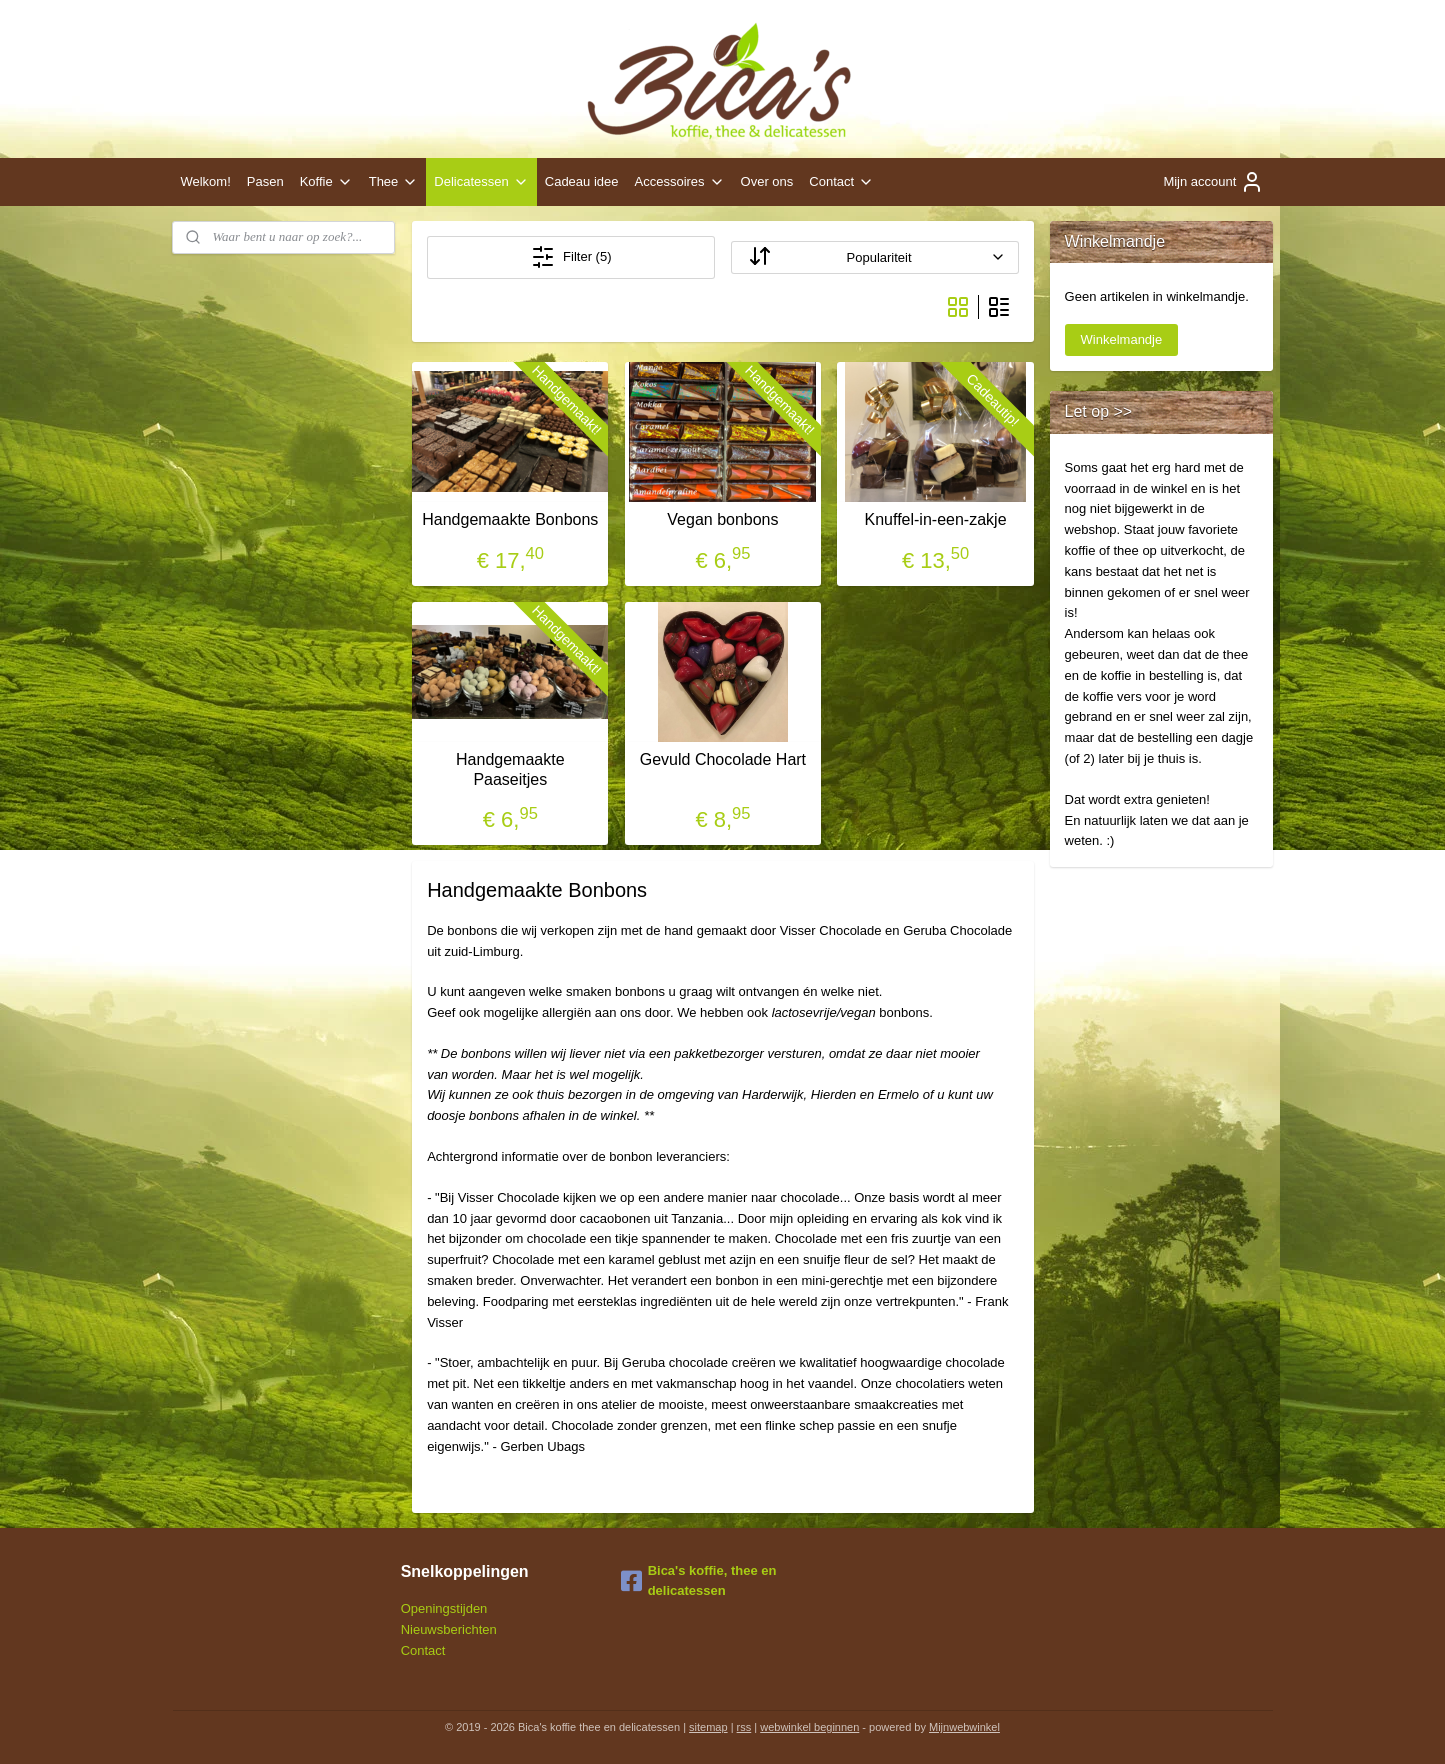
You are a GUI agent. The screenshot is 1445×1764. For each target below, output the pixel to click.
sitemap (708, 1727)
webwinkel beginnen (809, 1727)
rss (744, 1727)
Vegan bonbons (722, 519)
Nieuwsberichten (449, 1629)
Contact (841, 182)
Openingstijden (444, 1608)
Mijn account (1213, 182)
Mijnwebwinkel (964, 1727)
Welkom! (205, 181)
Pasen (265, 181)
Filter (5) (571, 257)
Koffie (326, 182)
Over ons (767, 181)
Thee (394, 182)
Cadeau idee (582, 181)
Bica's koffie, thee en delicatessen (699, 1581)
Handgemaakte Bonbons (510, 519)
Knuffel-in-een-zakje (935, 519)
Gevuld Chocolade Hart (722, 759)
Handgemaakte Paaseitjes (510, 769)
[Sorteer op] (874, 257)
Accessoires (680, 182)
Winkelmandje (1122, 339)
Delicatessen (481, 182)
